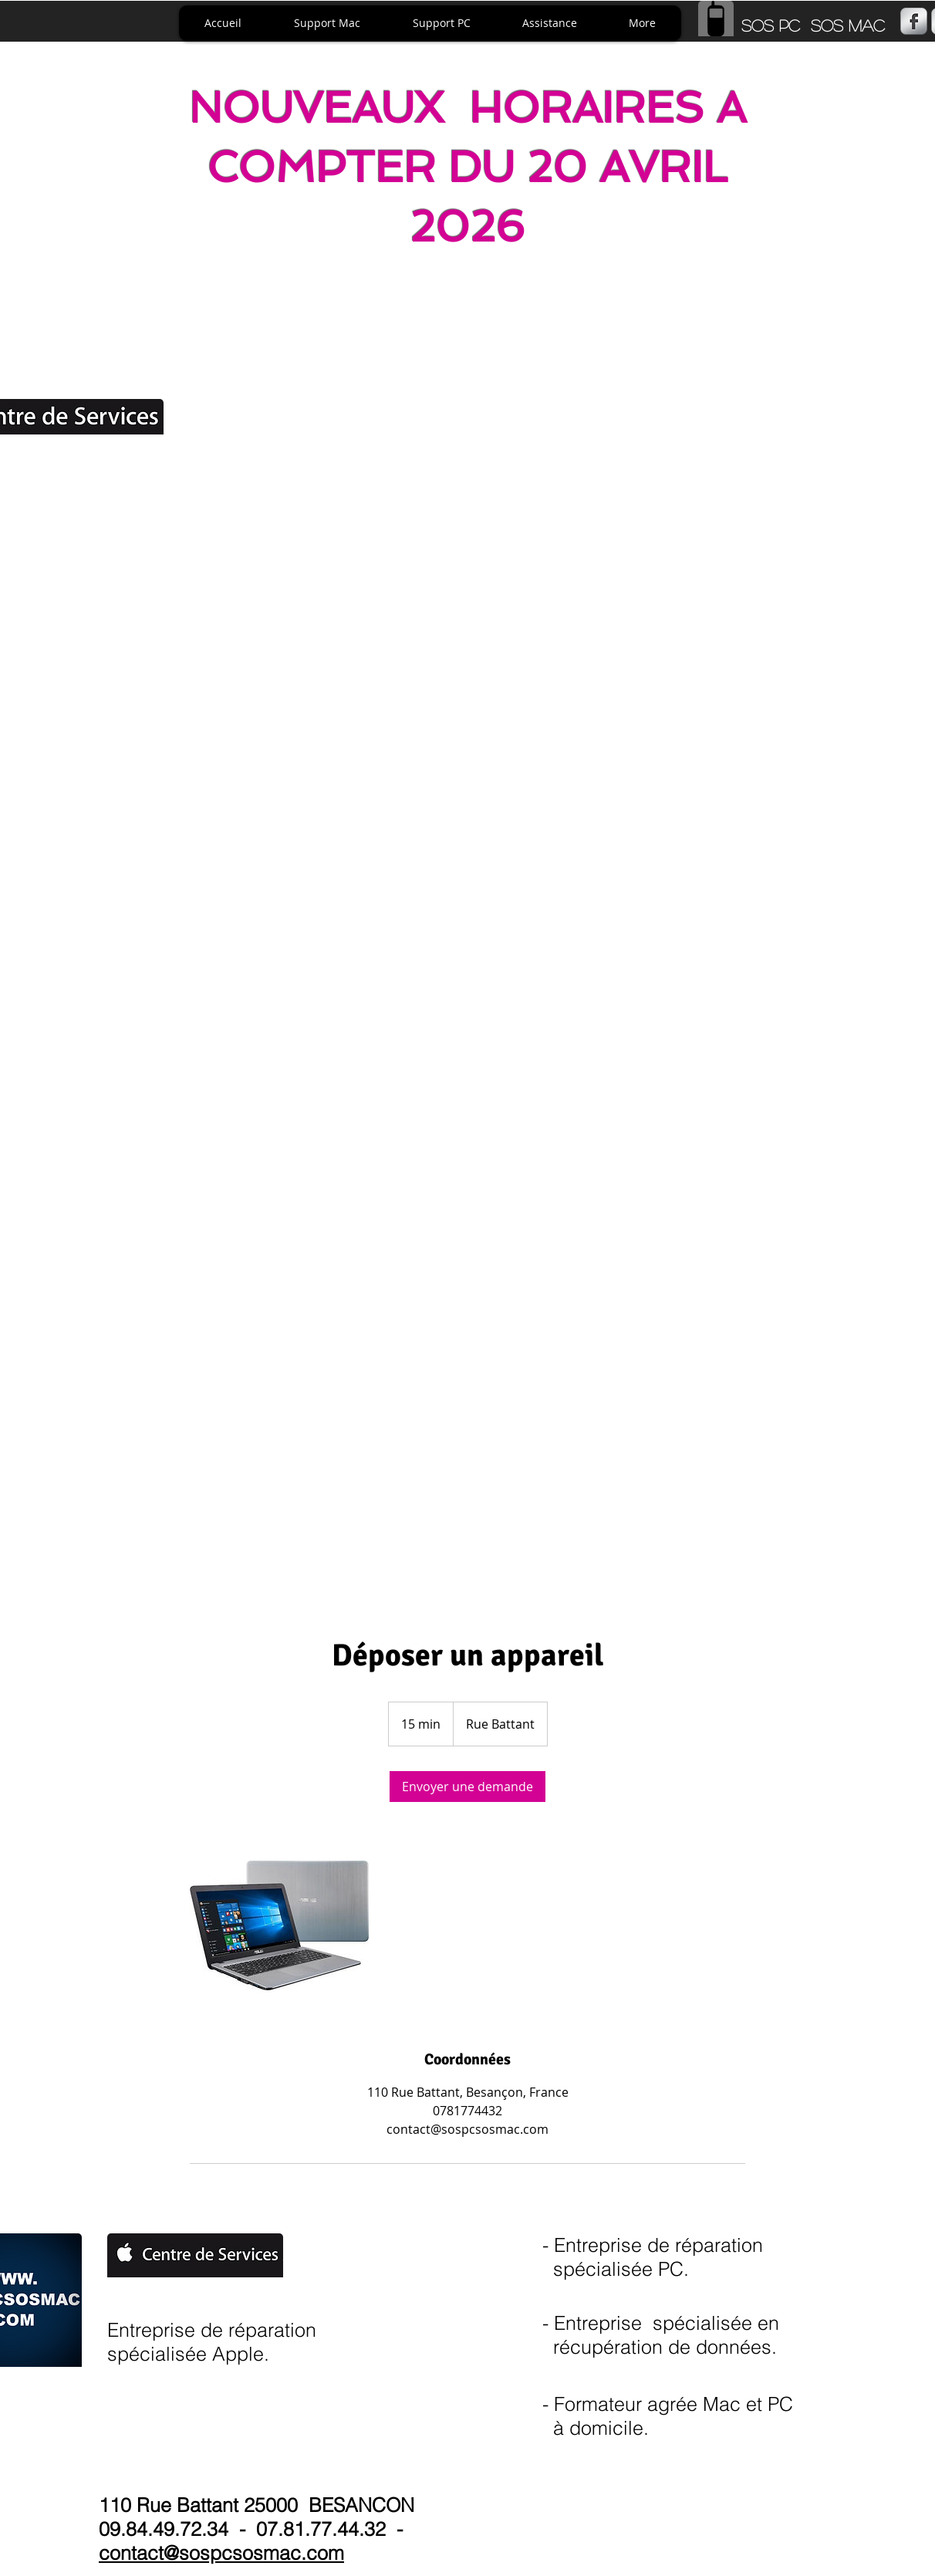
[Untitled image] (279, 1925)
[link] (467, 1786)
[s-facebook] (913, 21)
